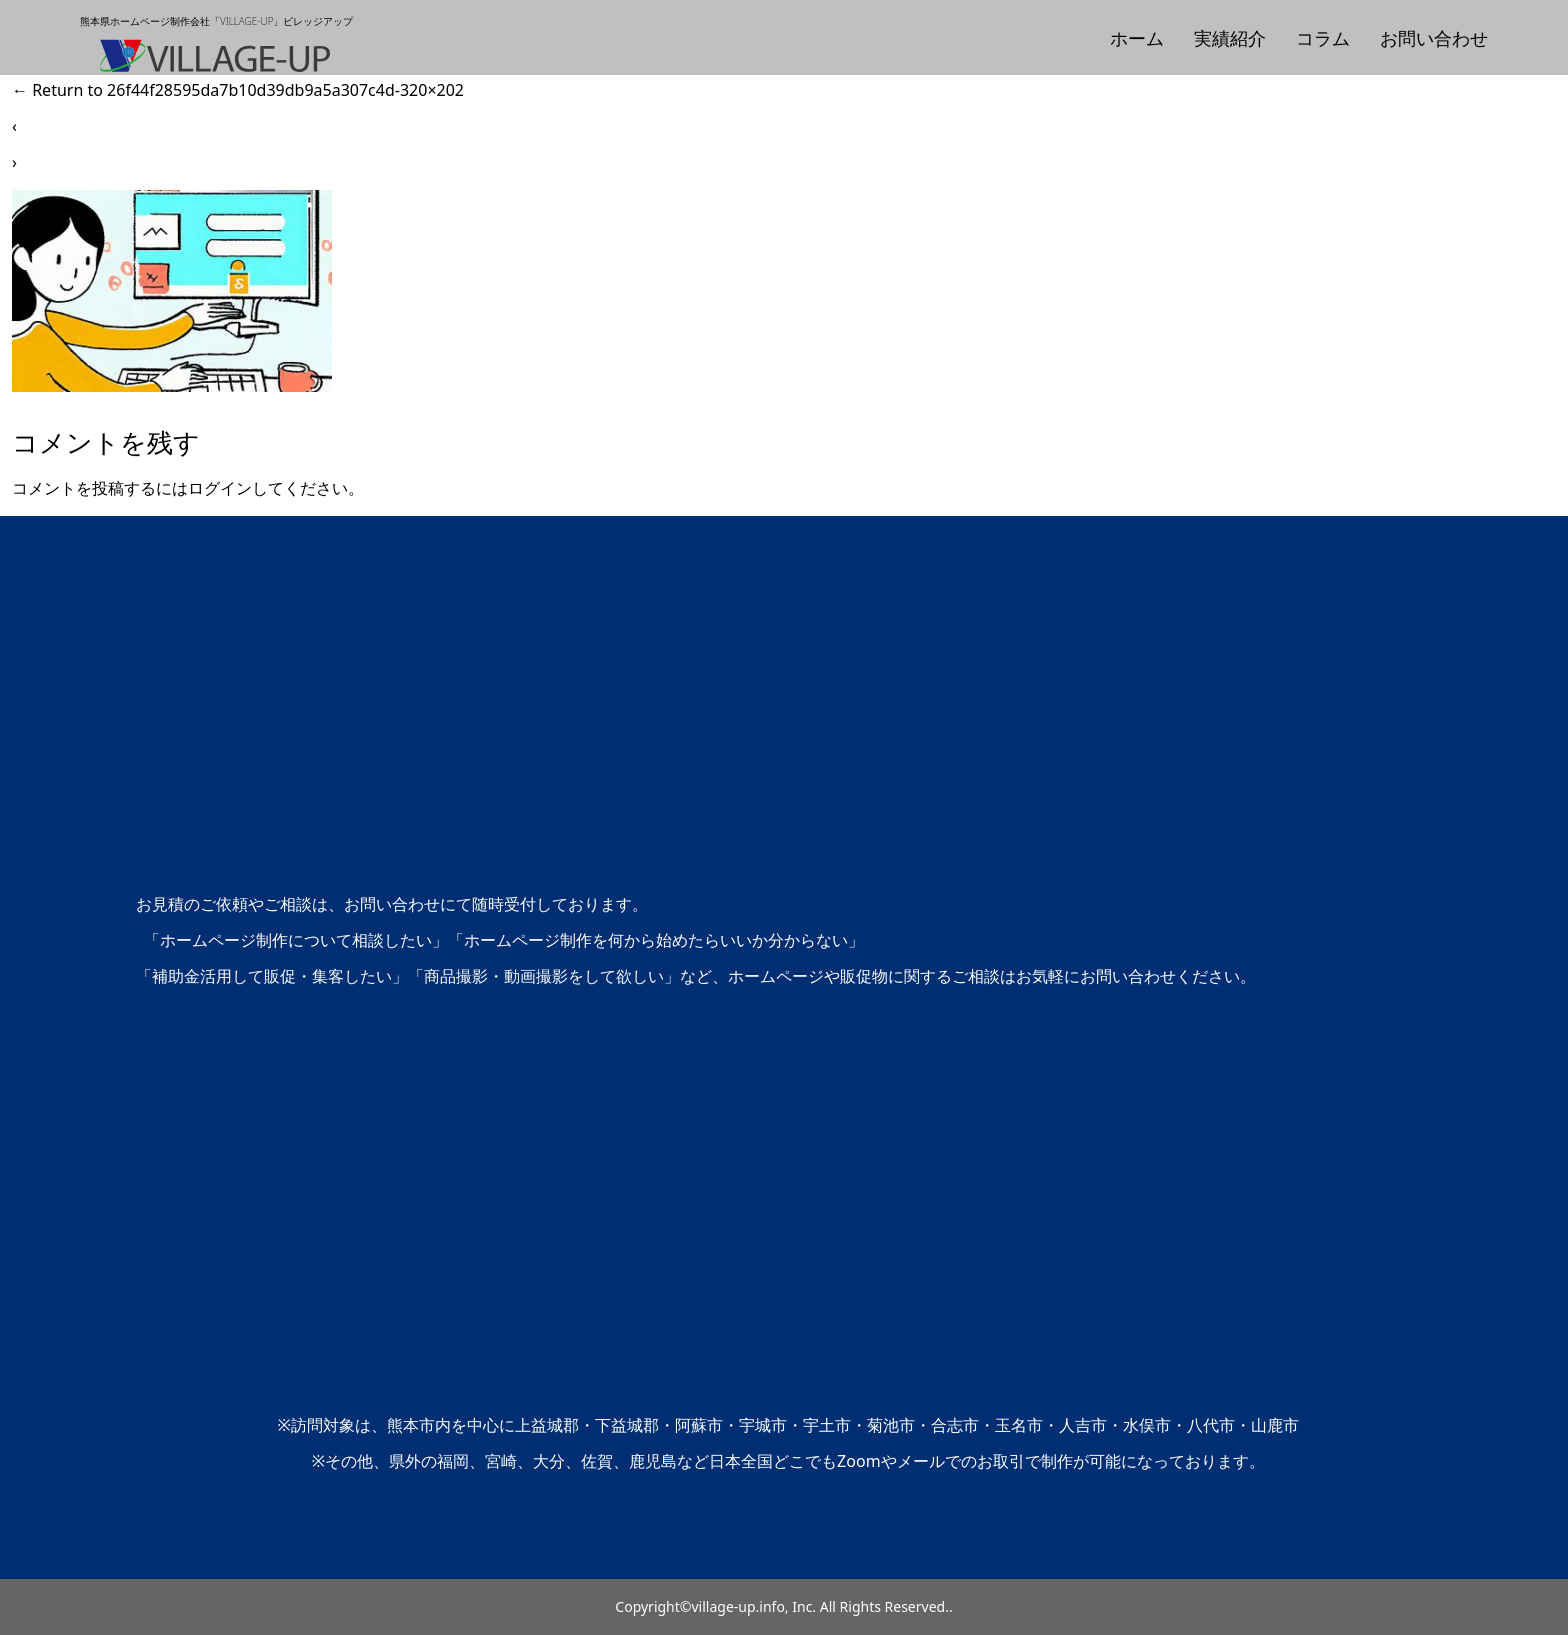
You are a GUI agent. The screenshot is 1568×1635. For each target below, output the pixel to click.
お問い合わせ (1434, 38)
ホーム (1137, 38)
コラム (1323, 38)
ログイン (220, 488)
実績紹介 (1230, 38)
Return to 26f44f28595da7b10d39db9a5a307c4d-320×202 (238, 90)
